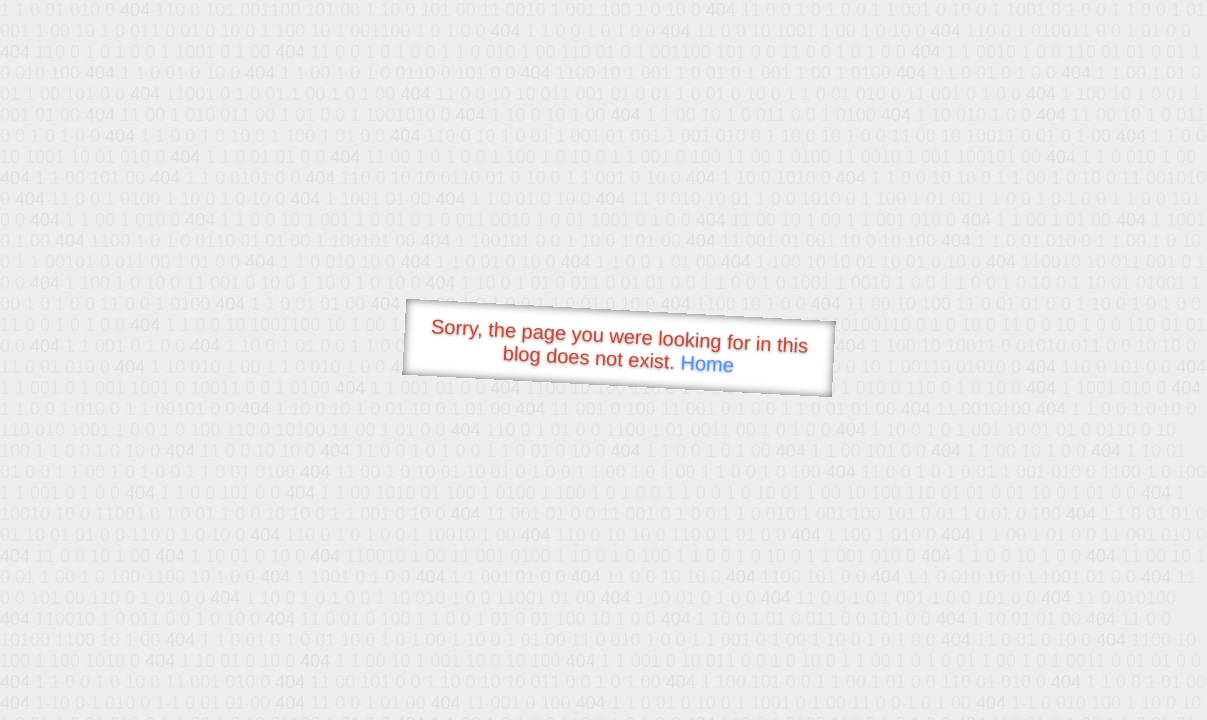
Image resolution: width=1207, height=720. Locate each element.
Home (707, 363)
